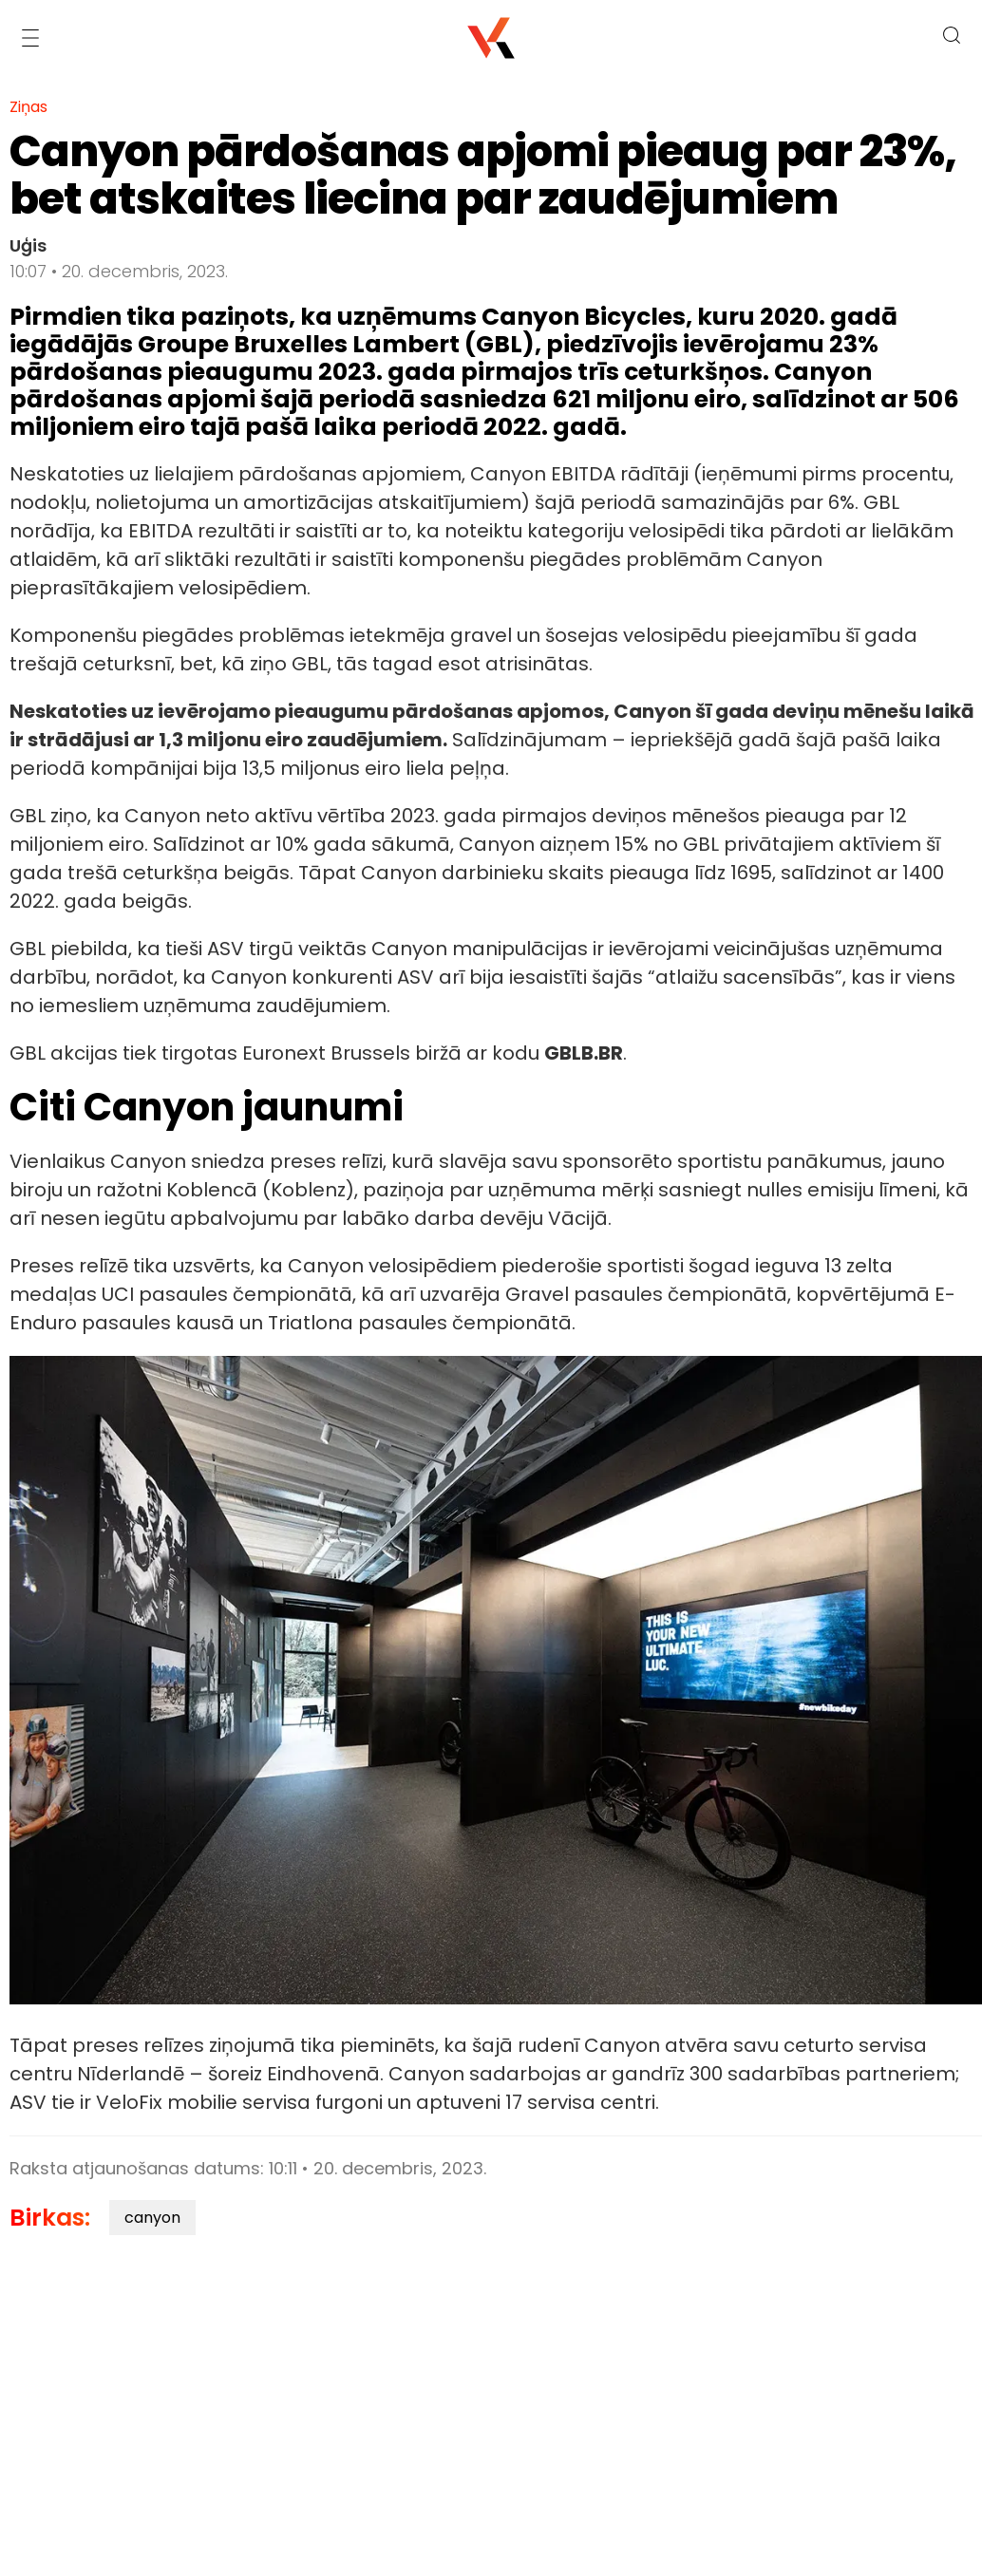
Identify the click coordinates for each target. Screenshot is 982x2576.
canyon (152, 2217)
